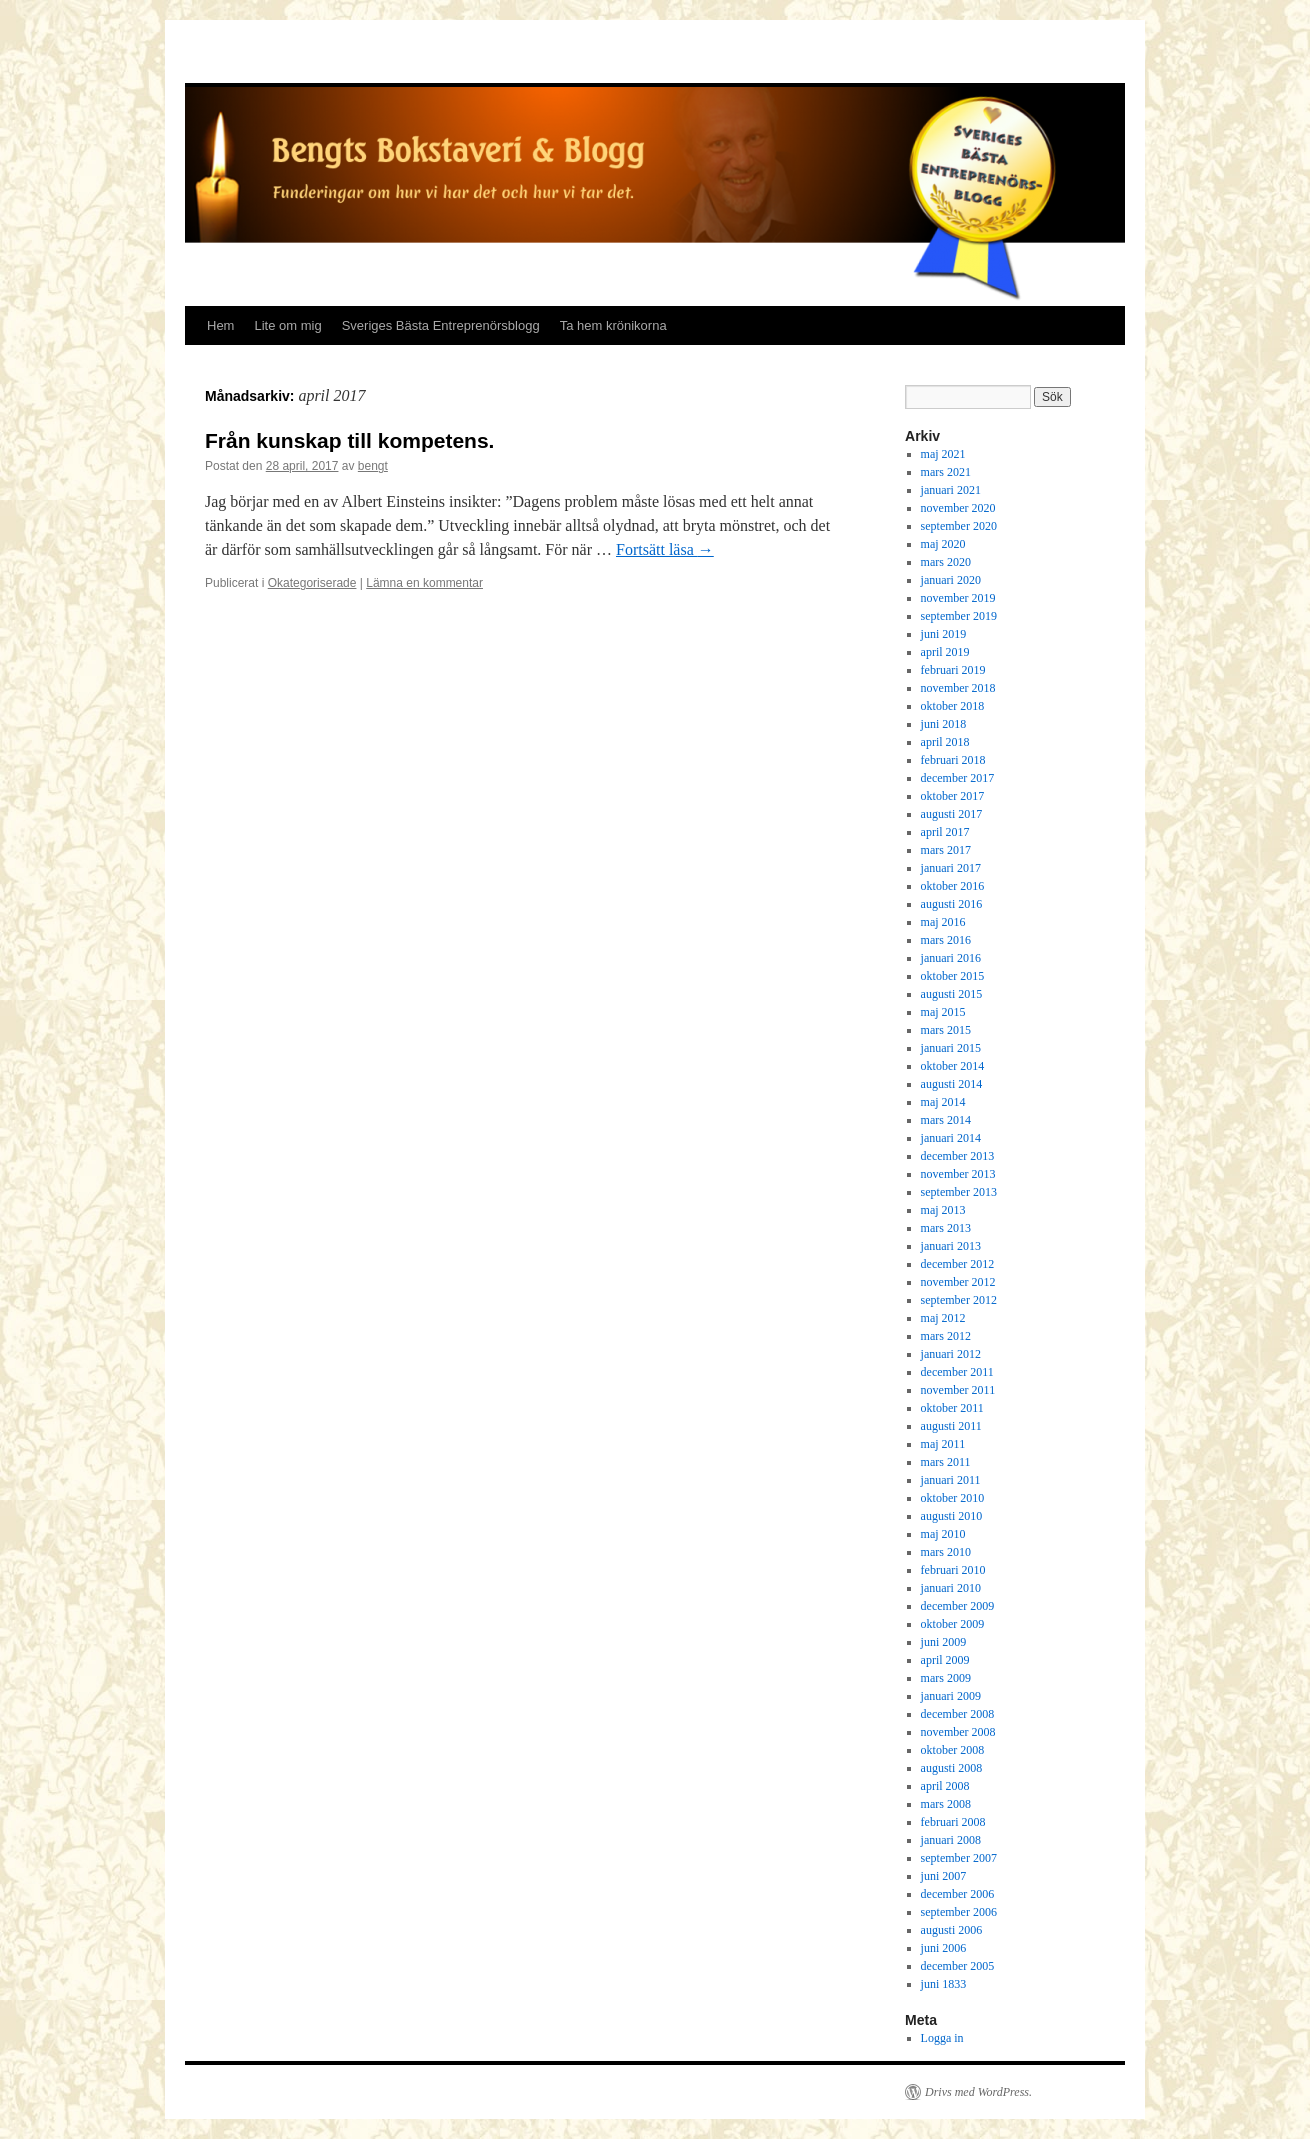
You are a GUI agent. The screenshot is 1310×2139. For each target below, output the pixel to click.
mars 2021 (946, 472)
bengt (373, 466)
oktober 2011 (952, 1408)
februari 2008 (953, 1822)
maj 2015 (943, 1012)
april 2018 (945, 742)
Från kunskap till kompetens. (349, 440)
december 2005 (958, 1966)
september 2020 (959, 526)
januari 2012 (951, 1354)
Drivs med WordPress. (978, 2092)
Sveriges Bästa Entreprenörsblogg (441, 325)
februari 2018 (953, 760)
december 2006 (958, 1894)
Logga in (942, 2038)
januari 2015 (951, 1048)
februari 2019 (953, 670)
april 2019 (945, 652)
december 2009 (958, 1606)
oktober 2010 (953, 1498)
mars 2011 (946, 1462)
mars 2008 (946, 1804)
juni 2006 (944, 1948)
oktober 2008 (953, 1750)
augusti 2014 (952, 1084)
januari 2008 (951, 1840)
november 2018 (958, 688)
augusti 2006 (952, 1930)
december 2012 (958, 1264)
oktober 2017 (953, 796)
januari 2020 (951, 580)
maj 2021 (943, 454)
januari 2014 (951, 1138)
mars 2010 (946, 1552)
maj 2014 (943, 1102)
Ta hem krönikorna (613, 325)
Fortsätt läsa (665, 549)
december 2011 (957, 1372)
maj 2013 (943, 1210)
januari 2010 (951, 1588)
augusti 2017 (952, 814)
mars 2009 (946, 1678)
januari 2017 (951, 868)
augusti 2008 (952, 1768)
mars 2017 (946, 850)
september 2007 (959, 1858)
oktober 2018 (953, 706)
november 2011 (958, 1390)
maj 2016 (943, 922)
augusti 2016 (952, 904)
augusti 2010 (952, 1516)
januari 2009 (951, 1696)
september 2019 (959, 616)
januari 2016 (951, 958)
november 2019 (958, 598)
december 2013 (958, 1156)
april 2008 (945, 1786)
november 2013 (958, 1174)
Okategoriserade (312, 583)
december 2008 (958, 1714)
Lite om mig (287, 325)
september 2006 (959, 1912)
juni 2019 (944, 634)
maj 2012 (943, 1318)
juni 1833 (944, 1984)
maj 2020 (943, 544)
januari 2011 (951, 1480)
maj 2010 (943, 1534)
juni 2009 (944, 1642)
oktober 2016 (953, 886)
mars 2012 (946, 1336)
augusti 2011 (951, 1426)
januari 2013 (951, 1246)
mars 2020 (946, 562)
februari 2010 (953, 1570)
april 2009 (945, 1660)
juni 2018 (944, 724)
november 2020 (958, 508)
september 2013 (959, 1192)
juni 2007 (944, 1876)
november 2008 (958, 1732)
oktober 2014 (953, 1066)
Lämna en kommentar (424, 583)
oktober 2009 (953, 1624)
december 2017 (958, 778)
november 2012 (958, 1282)
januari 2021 (951, 490)
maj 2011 (943, 1444)
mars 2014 (946, 1120)
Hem (220, 325)
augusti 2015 (952, 994)
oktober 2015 (953, 976)
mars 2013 (946, 1228)
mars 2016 (946, 940)
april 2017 (945, 832)
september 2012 (959, 1300)
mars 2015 (946, 1030)
